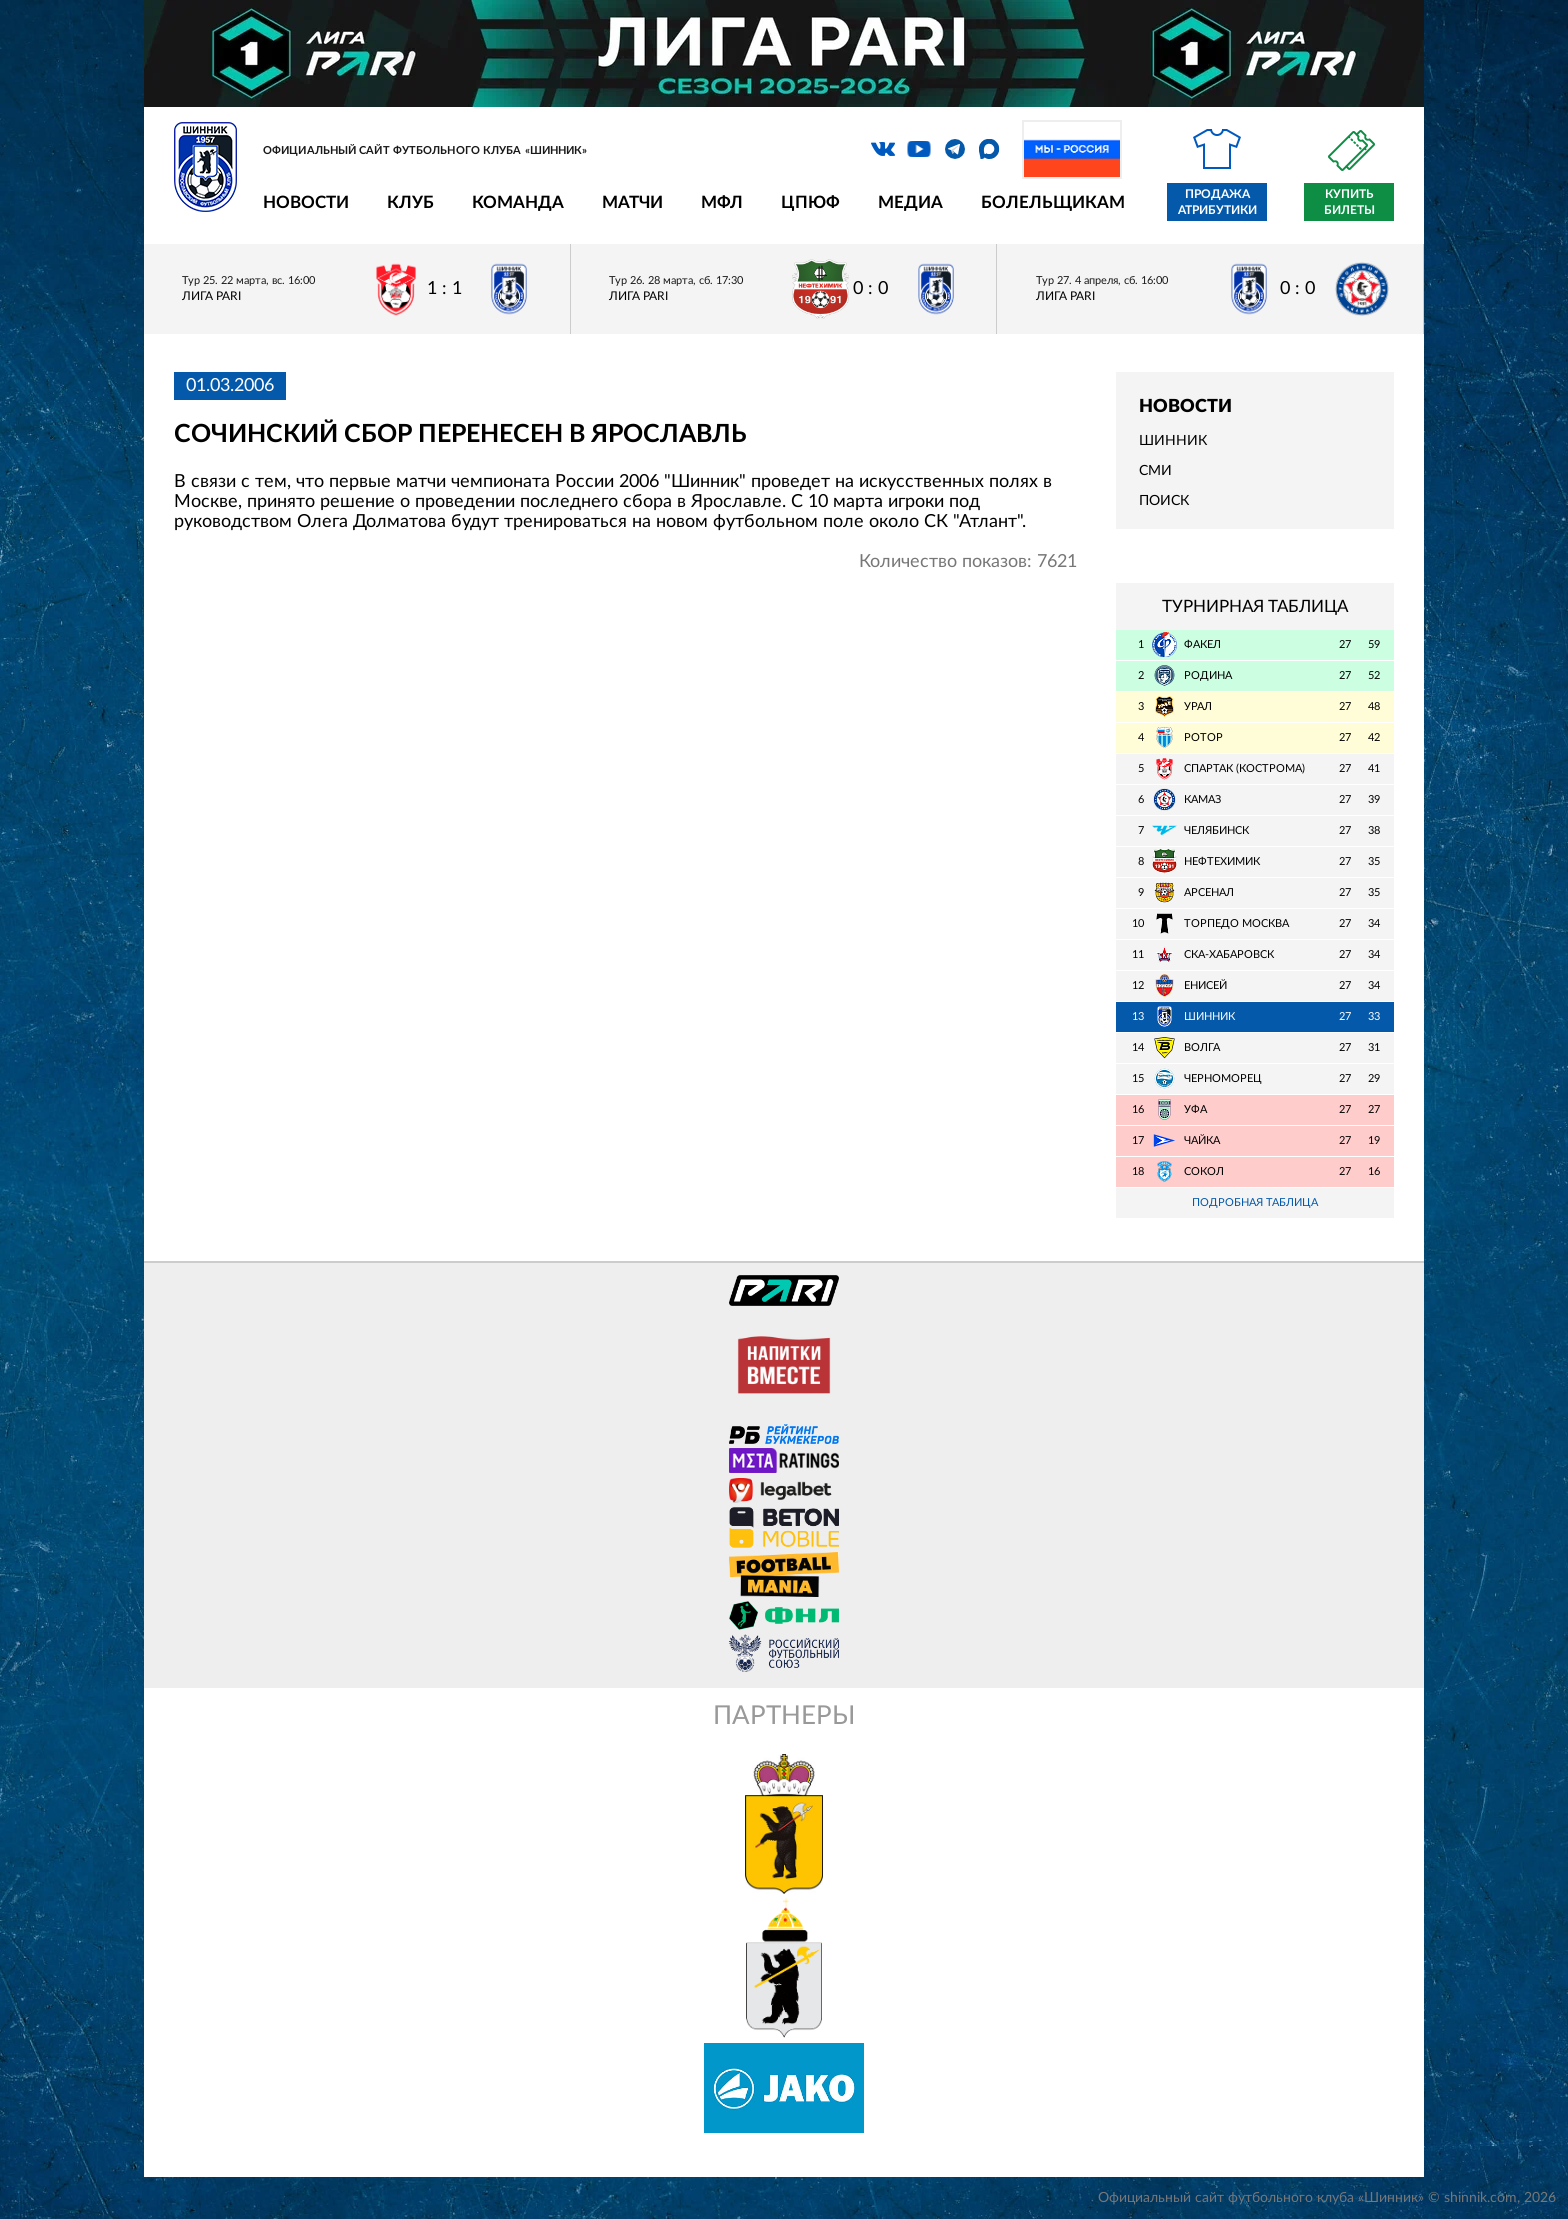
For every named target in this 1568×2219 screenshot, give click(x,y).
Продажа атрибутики (1217, 202)
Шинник (1173, 441)
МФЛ (722, 202)
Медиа (910, 202)
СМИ (1155, 471)
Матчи (632, 202)
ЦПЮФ (810, 202)
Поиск (1164, 501)
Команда (518, 202)
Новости (306, 202)
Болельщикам (1053, 202)
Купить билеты (1349, 202)
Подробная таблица (1255, 1202)
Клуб (410, 202)
